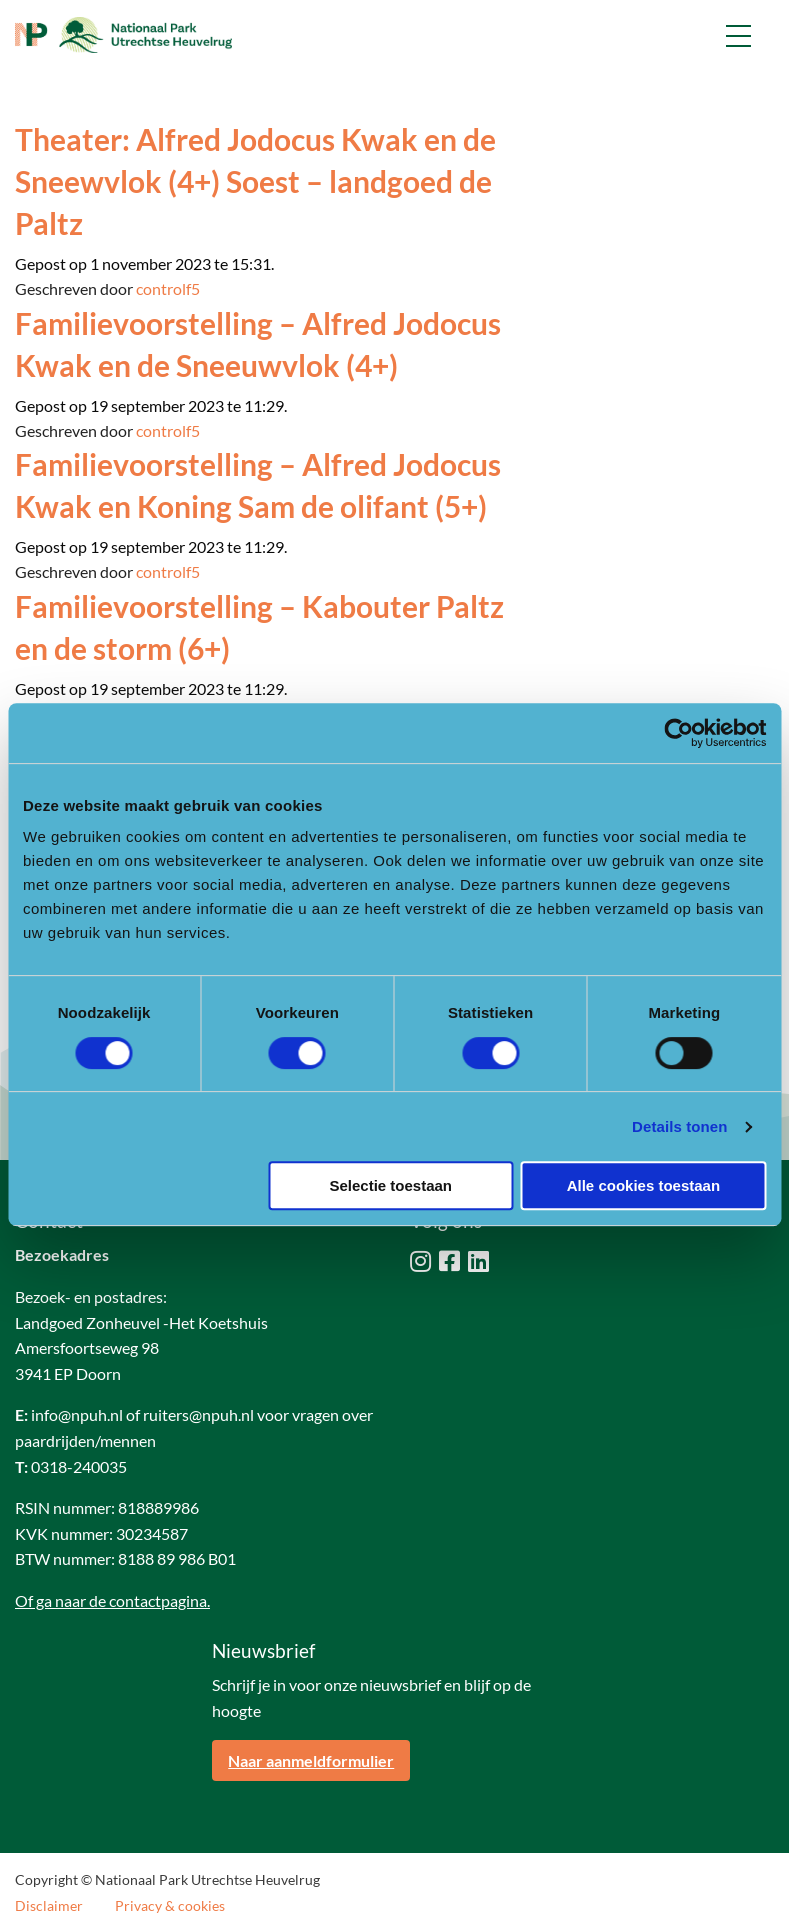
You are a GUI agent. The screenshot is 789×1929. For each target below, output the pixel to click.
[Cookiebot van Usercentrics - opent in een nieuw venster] (678, 733)
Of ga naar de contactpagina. (112, 1600)
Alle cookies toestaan (643, 1185)
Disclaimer (49, 1906)
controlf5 (168, 288)
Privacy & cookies (170, 1906)
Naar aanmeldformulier (311, 1760)
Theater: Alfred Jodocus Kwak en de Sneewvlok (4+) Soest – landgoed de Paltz (255, 181)
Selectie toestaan (390, 1185)
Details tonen (679, 1126)
